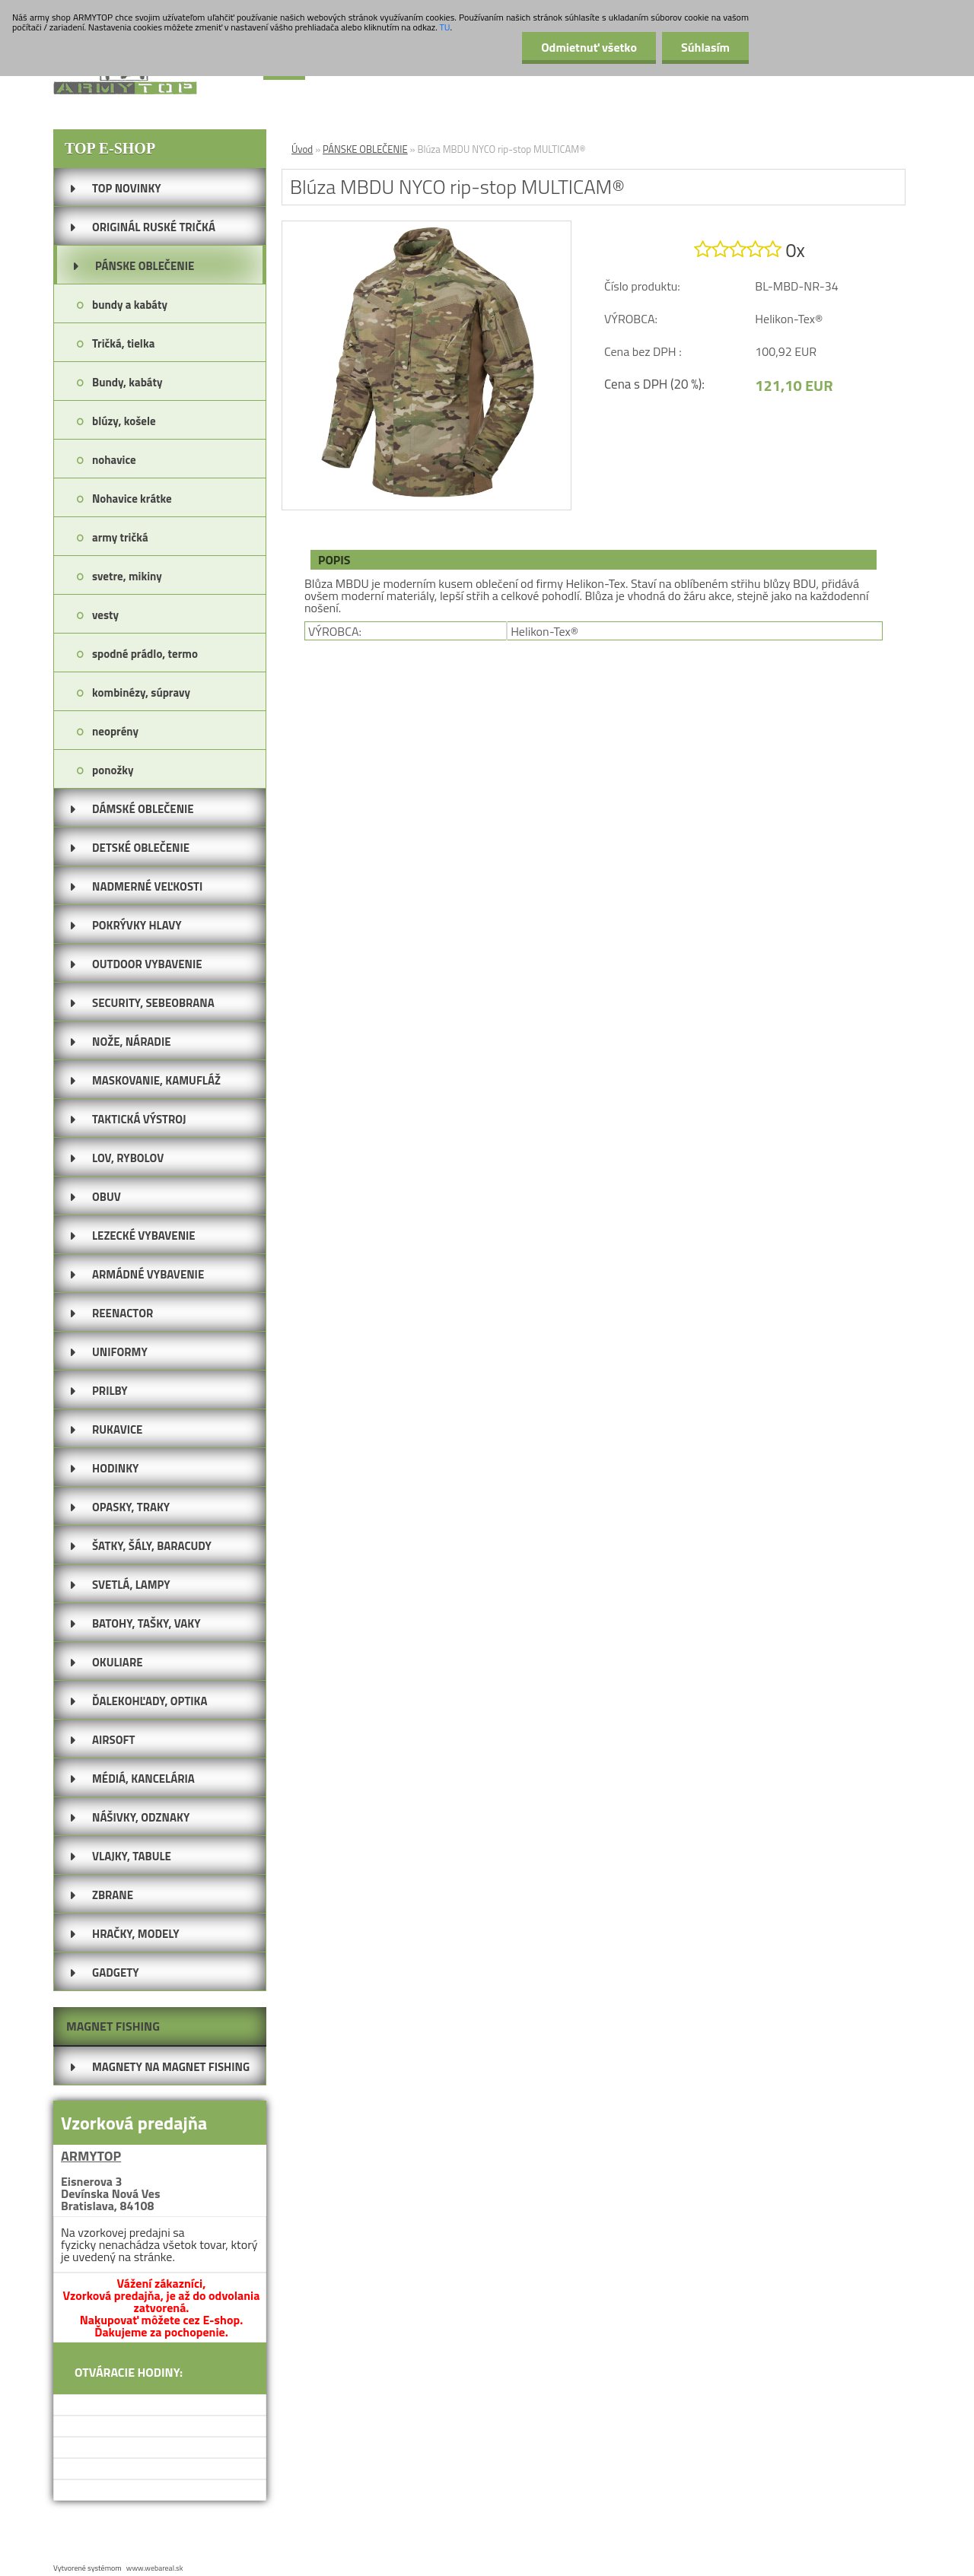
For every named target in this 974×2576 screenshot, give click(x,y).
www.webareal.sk (154, 2568)
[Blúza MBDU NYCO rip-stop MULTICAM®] (426, 227)
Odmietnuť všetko (589, 47)
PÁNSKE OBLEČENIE (365, 149)
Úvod (302, 149)
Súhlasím (705, 47)
